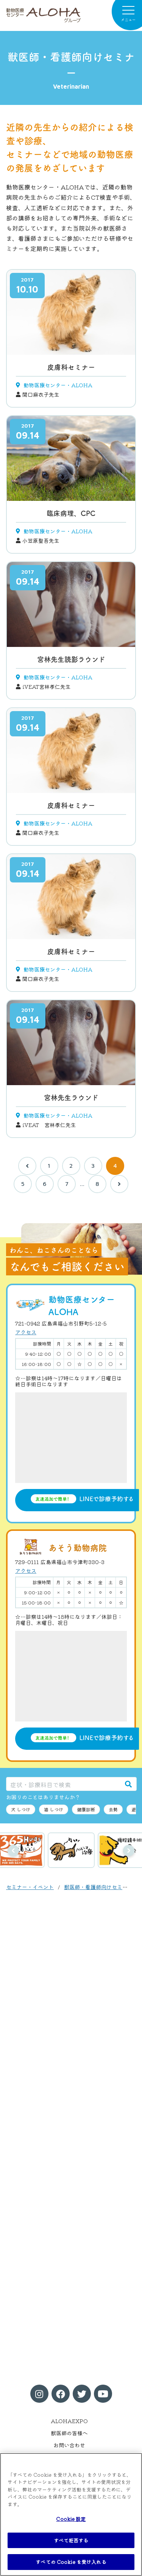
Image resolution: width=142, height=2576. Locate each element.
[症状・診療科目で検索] (63, 1784)
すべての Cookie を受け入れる (71, 2561)
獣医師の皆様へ (69, 2433)
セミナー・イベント (30, 1887)
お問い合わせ (69, 2445)
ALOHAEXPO (69, 2421)
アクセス (25, 1332)
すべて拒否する (71, 2540)
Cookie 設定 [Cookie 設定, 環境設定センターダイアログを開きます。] (71, 2518)
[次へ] (119, 1184)
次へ (128, 1850)
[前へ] (27, 1166)
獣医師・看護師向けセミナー (98, 1887)
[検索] (128, 1784)
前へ (13, 1850)
